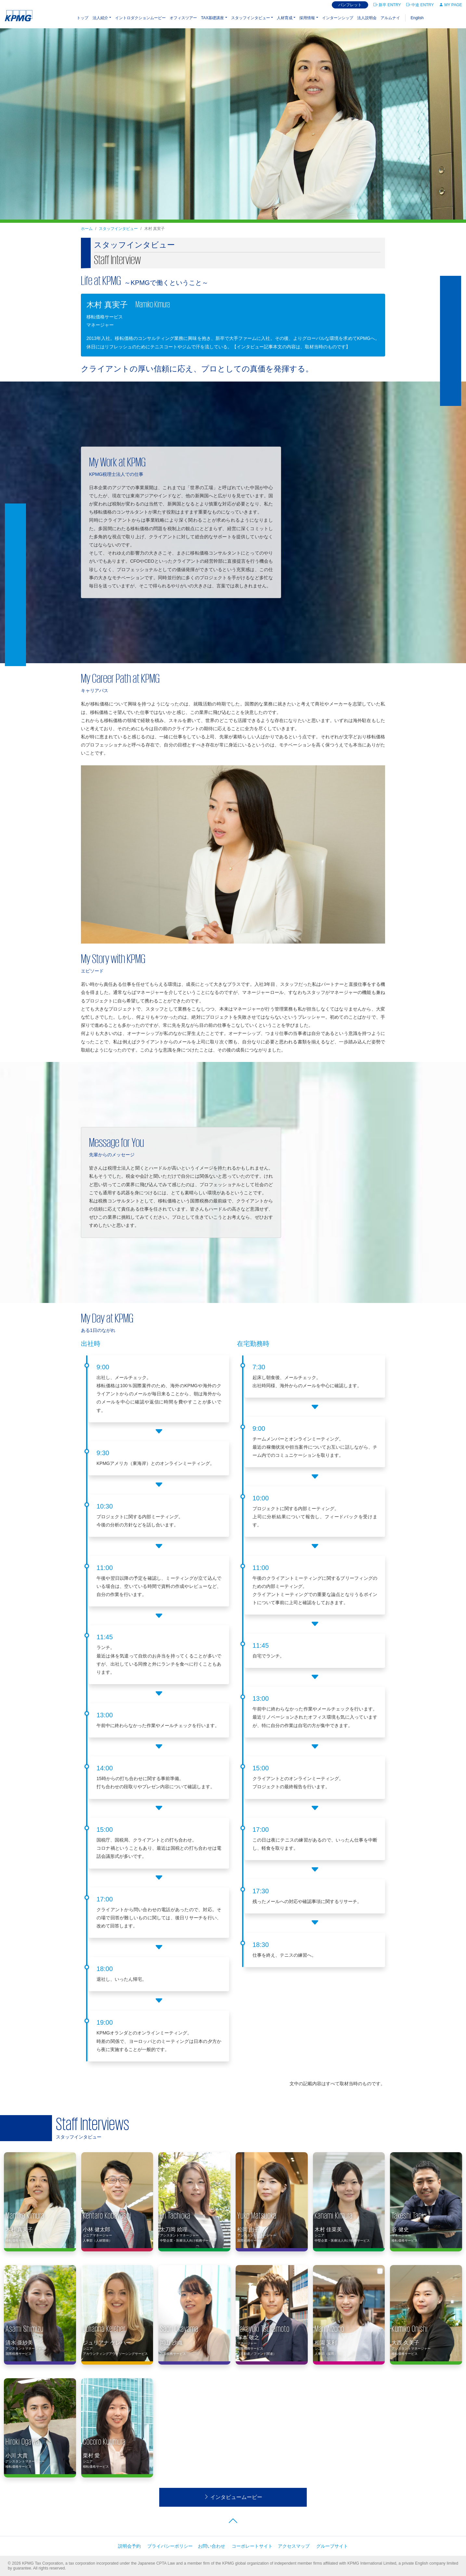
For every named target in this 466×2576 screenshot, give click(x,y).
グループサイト (332, 2546)
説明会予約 (129, 2546)
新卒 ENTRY (387, 5)
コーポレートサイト (252, 2546)
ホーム (87, 228)
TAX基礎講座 (212, 18)
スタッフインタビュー (250, 18)
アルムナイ (390, 18)
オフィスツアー (183, 18)
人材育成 (284, 18)
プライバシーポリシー (170, 2546)
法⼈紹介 (100, 18)
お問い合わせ (211, 2546)
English (416, 18)
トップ (82, 18)
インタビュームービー (233, 2497)
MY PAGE (450, 5)
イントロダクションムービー (140, 18)
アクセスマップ (294, 2546)
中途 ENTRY (420, 5)
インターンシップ (337, 18)
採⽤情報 (307, 18)
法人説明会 (367, 18)
